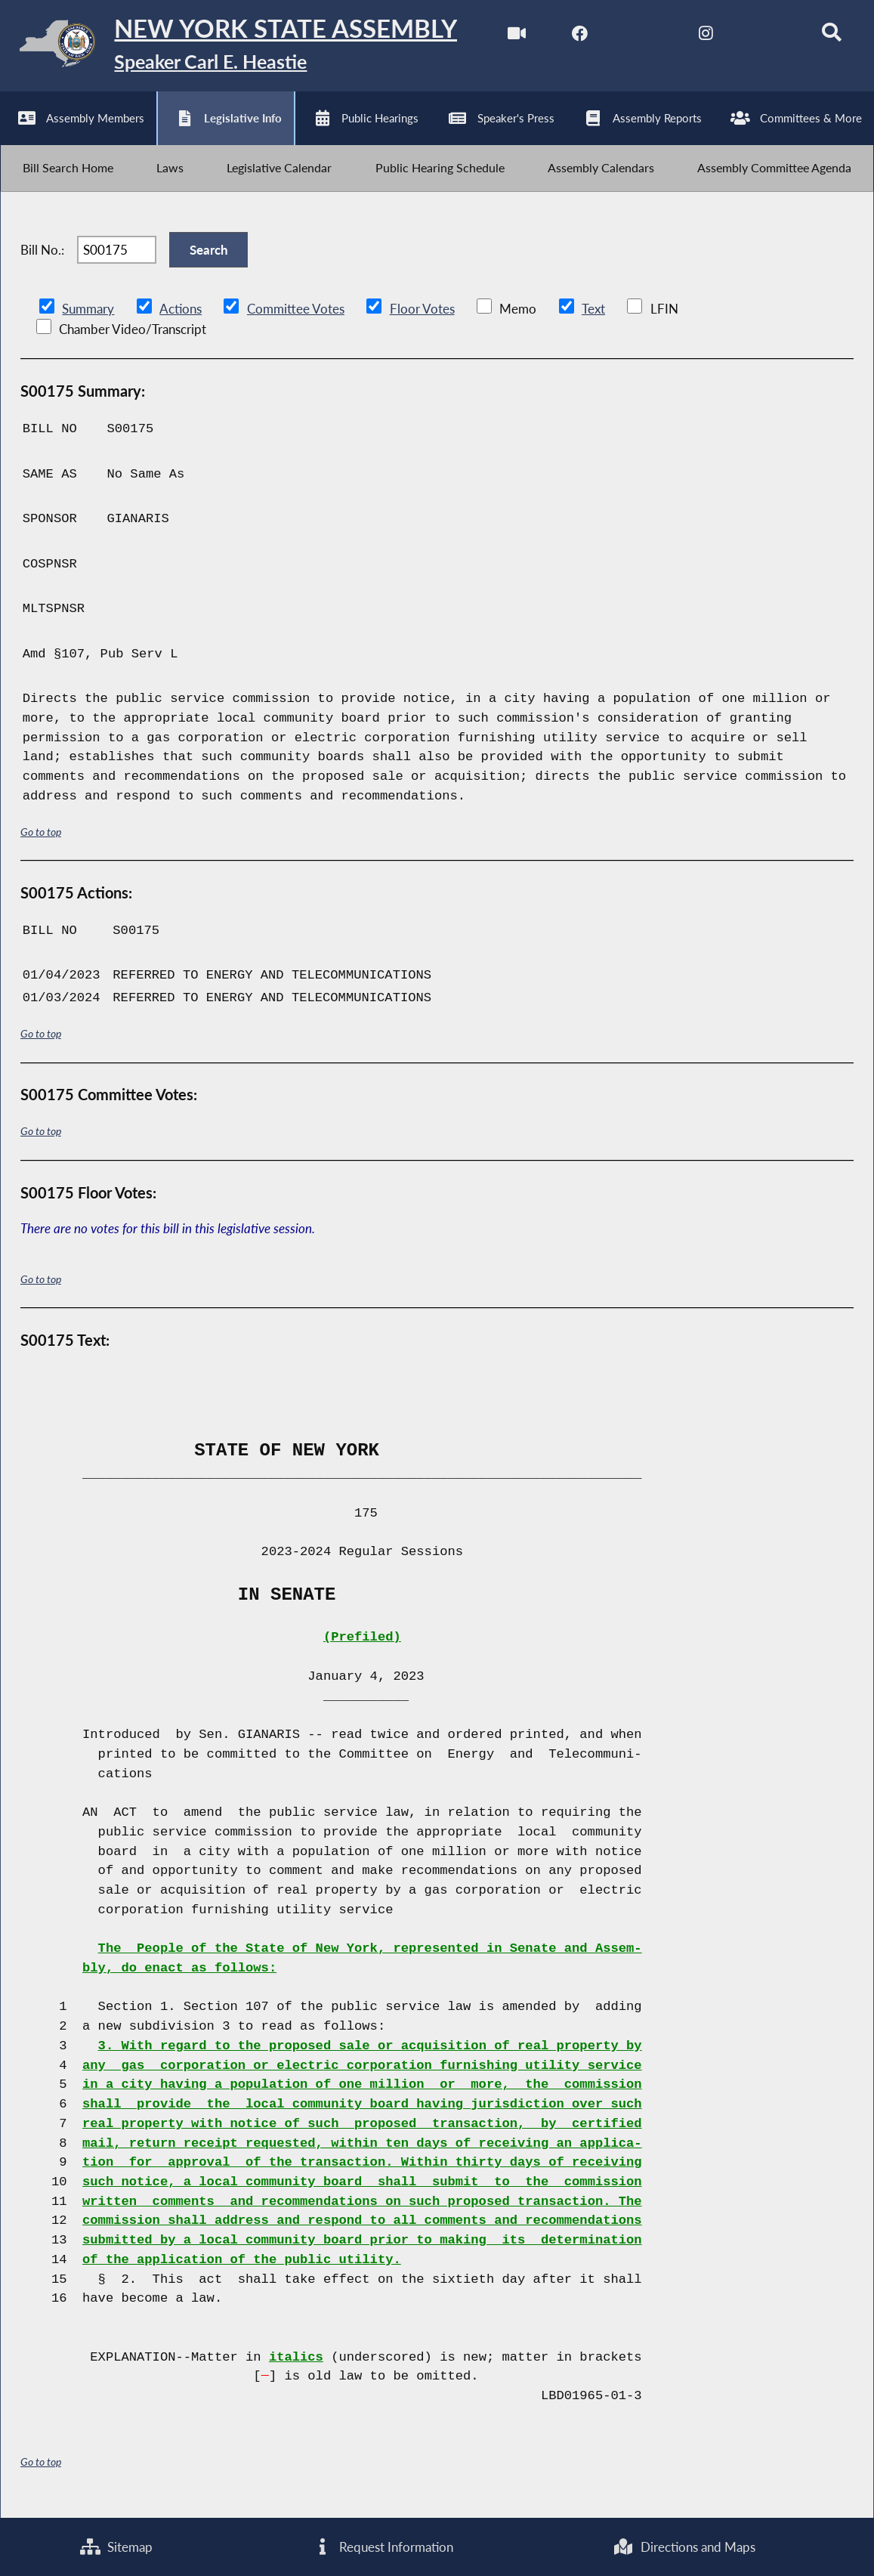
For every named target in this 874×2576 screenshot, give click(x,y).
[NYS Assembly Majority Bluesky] (765, 37)
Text (592, 317)
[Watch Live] (512, 37)
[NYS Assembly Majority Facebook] (575, 37)
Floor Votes (421, 317)
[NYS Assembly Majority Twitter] (639, 37)
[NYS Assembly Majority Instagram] (701, 37)
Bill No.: (42, 256)
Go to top (40, 839)
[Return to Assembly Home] (234, 47)
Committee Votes (295, 317)
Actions (180, 317)
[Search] (828, 37)
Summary (88, 317)
